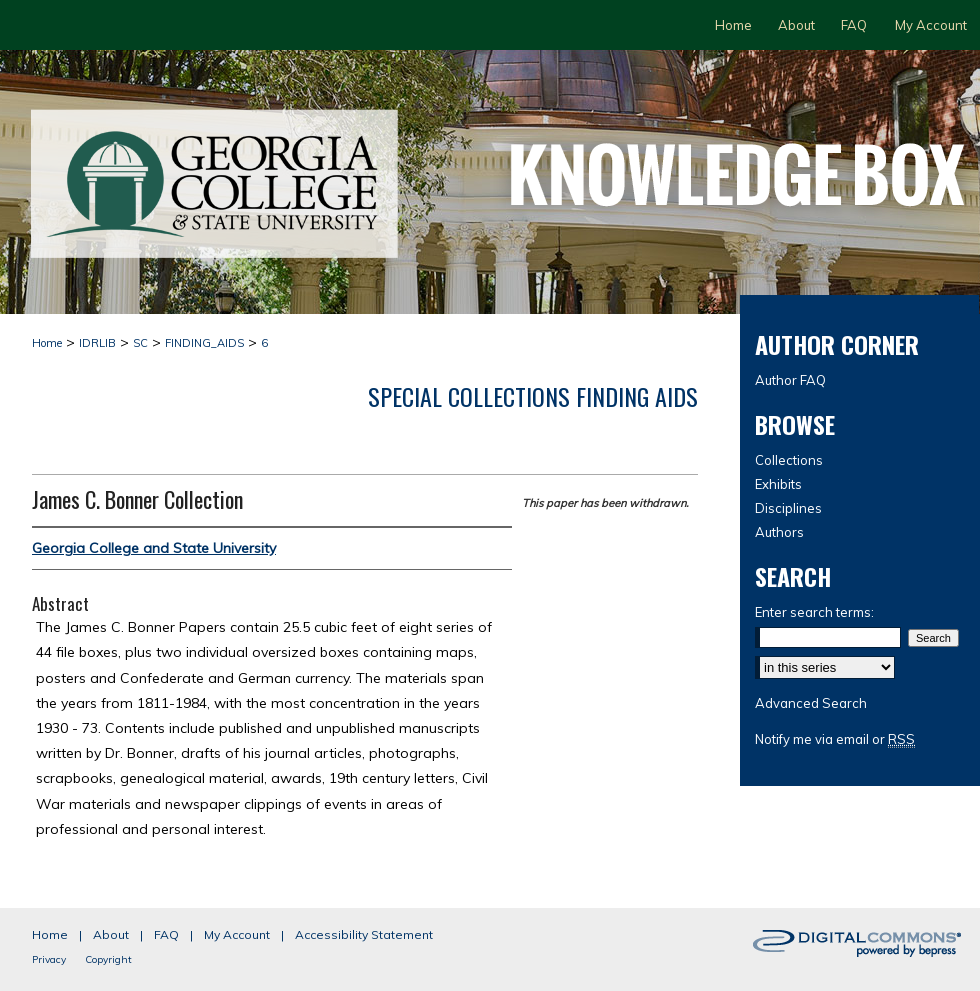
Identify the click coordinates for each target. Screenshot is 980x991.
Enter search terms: (814, 612)
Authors (779, 532)
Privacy (49, 959)
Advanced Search (811, 703)
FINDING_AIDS (204, 343)
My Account (237, 934)
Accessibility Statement (364, 934)
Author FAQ (790, 380)
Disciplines (788, 508)
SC (140, 343)
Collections (789, 460)
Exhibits (778, 484)
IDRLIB (97, 343)
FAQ (166, 934)
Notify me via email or (835, 739)
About (111, 934)
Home (47, 343)
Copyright (108, 959)
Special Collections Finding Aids (533, 396)
